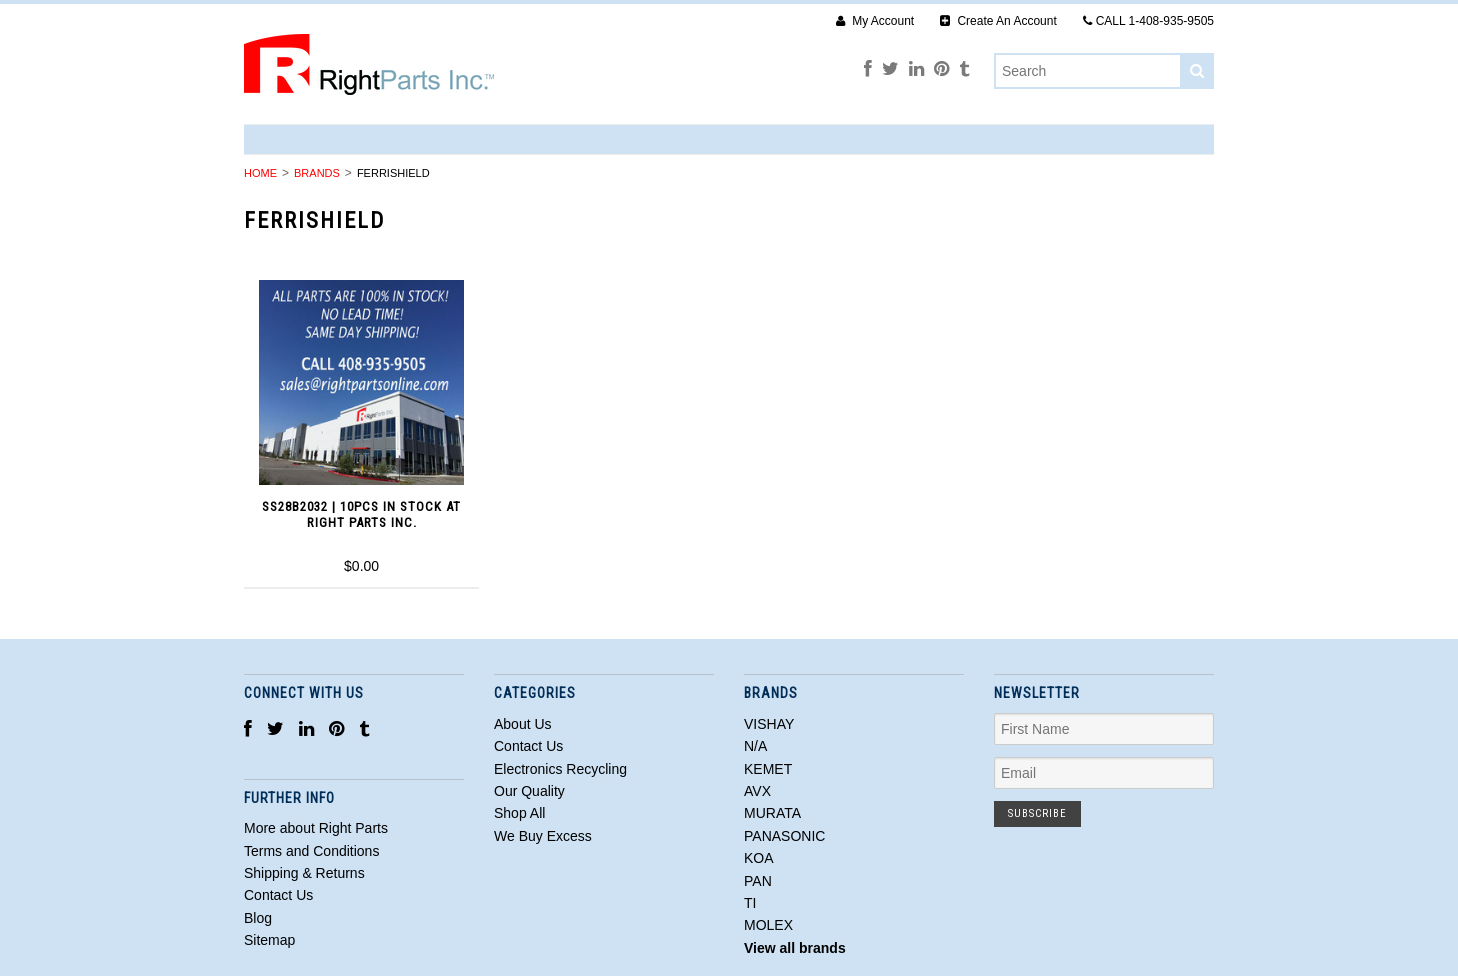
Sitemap (269, 940)
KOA (759, 858)
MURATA (772, 813)
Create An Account (998, 21)
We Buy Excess (543, 836)
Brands (317, 173)
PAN (758, 881)
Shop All (519, 813)
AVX (757, 791)
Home (260, 173)
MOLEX (768, 925)
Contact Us (528, 746)
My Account (875, 21)
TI (750, 903)
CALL (1148, 21)
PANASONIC (784, 836)
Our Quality (529, 791)
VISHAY (769, 724)
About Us (523, 724)
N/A (755, 746)
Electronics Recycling (560, 769)
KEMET (768, 769)
